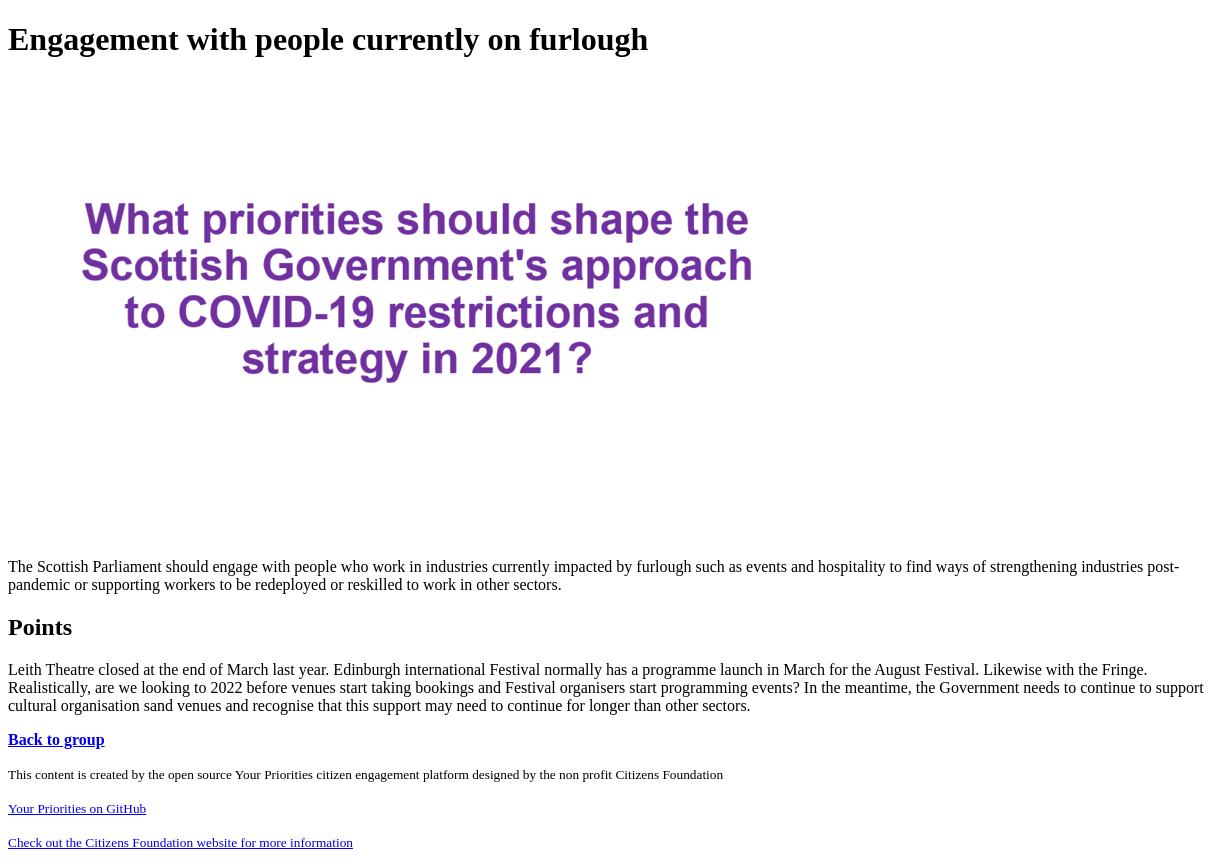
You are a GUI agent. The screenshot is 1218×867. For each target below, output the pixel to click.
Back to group (56, 739)
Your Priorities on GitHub (77, 808)
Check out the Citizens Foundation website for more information (180, 842)
